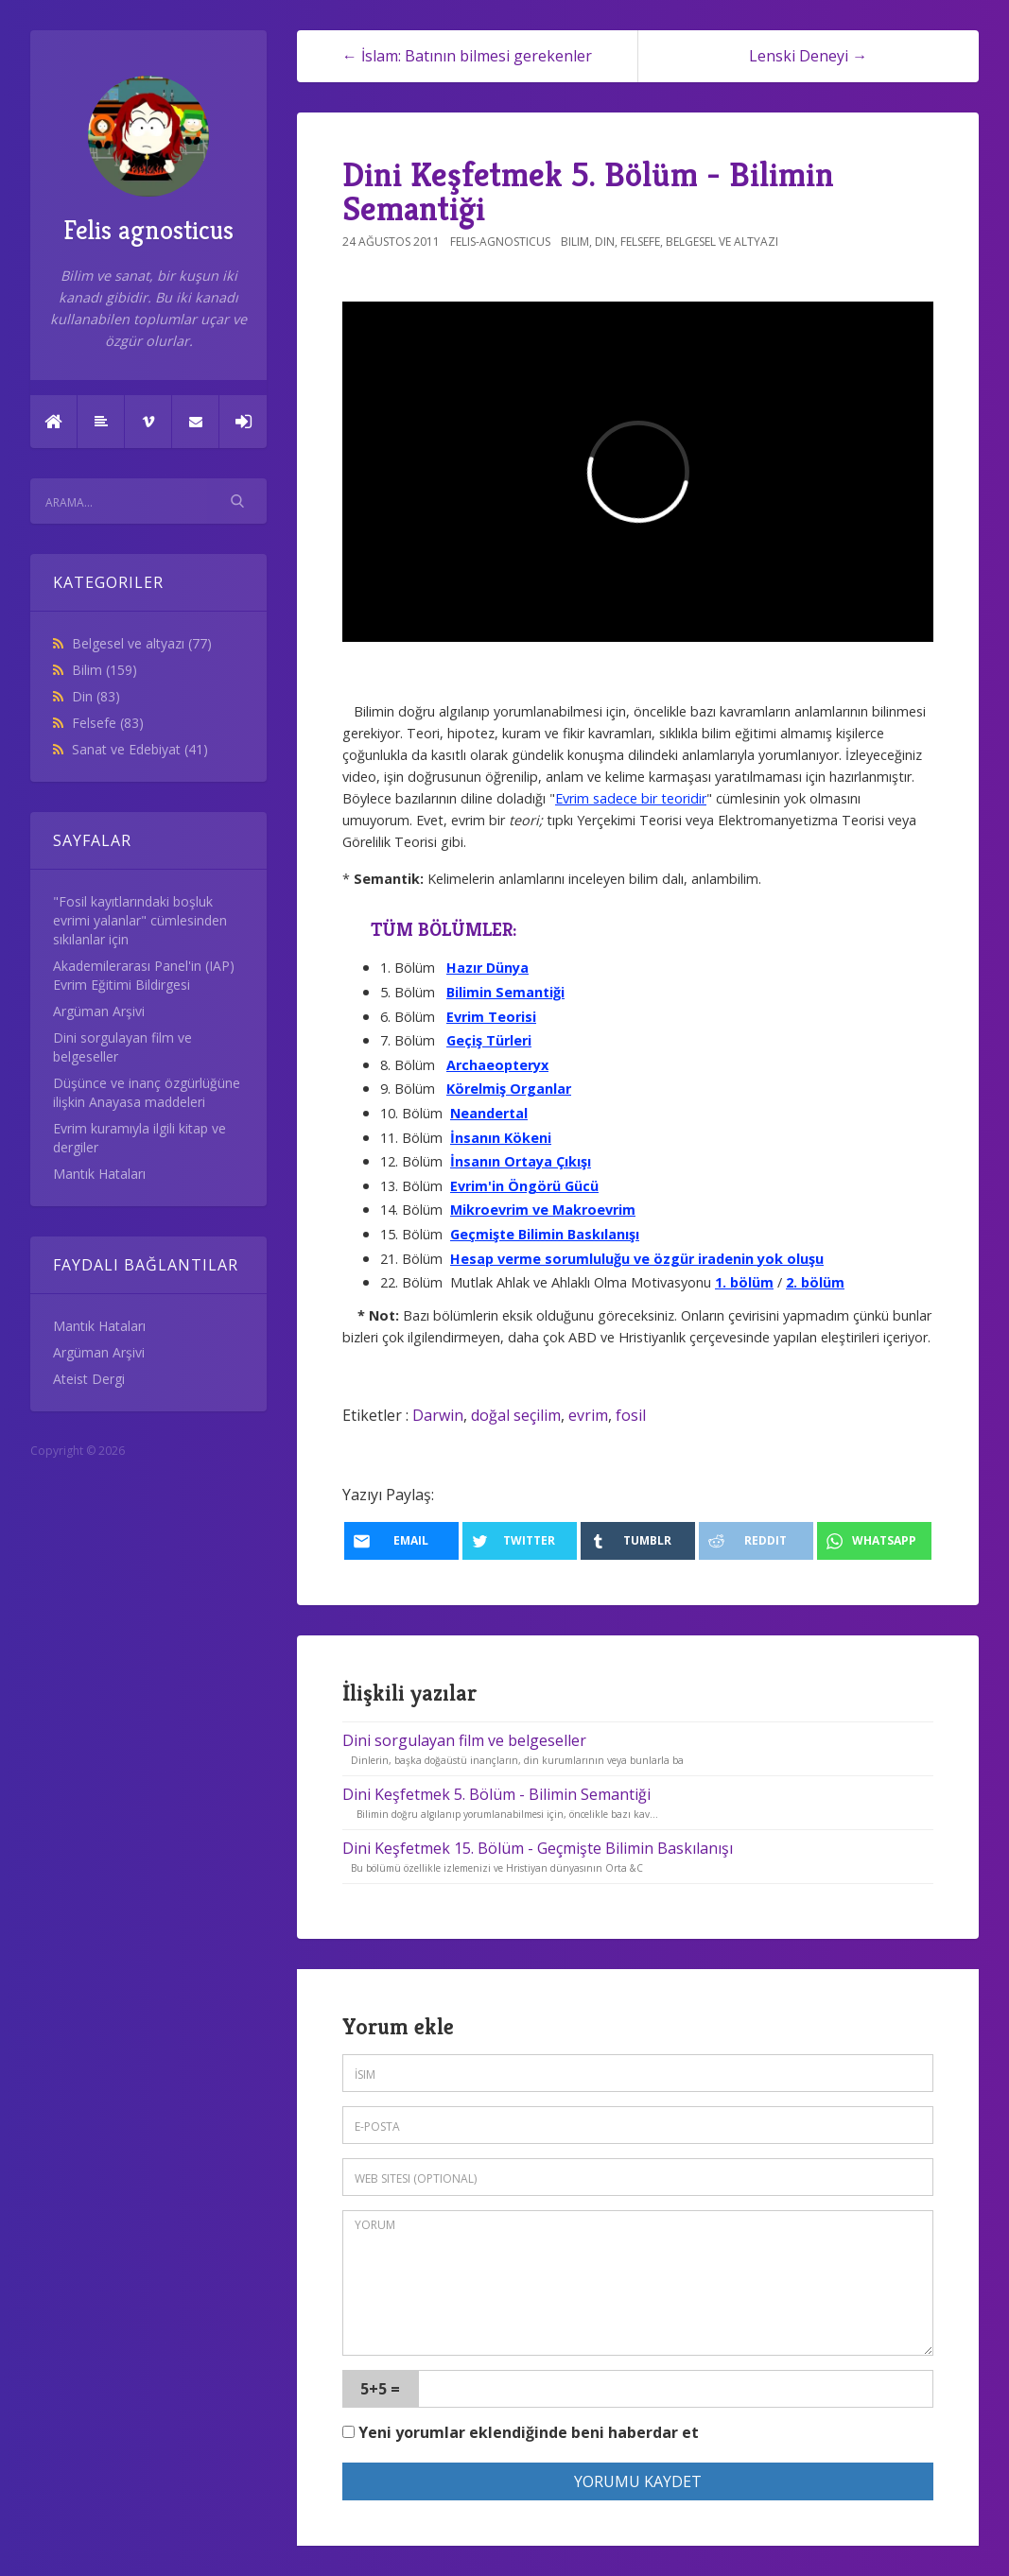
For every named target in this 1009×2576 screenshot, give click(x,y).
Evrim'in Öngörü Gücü (524, 1186)
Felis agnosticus (148, 161)
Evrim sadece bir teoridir (630, 798)
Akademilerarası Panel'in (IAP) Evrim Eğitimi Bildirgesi (144, 975)
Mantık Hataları (99, 1174)
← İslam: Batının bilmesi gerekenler (467, 55)
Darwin (437, 1415)
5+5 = (380, 2388)
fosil (631, 1415)
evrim (588, 1415)
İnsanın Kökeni (500, 1138)
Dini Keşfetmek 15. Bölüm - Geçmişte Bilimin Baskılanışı (537, 1848)
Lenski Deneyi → (808, 55)
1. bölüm (744, 1282)
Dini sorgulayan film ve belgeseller (464, 1740)
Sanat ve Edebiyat (140, 749)
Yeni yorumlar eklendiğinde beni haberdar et (520, 2432)
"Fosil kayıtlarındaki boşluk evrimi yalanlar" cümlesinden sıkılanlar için (140, 920)
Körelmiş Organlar (508, 1089)
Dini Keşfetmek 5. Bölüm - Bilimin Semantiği (588, 191)
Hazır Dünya (487, 968)
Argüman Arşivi (99, 1011)
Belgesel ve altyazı (142, 643)
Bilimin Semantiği (505, 992)
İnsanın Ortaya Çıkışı (520, 1161)
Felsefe (108, 723)
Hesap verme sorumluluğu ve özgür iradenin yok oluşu (637, 1259)
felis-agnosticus (500, 241)
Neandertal (489, 1113)
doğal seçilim (516, 1415)
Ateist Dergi (89, 1379)
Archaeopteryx (497, 1065)
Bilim (104, 670)
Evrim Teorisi (491, 1017)
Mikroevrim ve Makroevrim (542, 1210)
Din (96, 696)
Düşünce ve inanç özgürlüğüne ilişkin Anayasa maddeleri (146, 1092)
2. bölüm (815, 1282)
